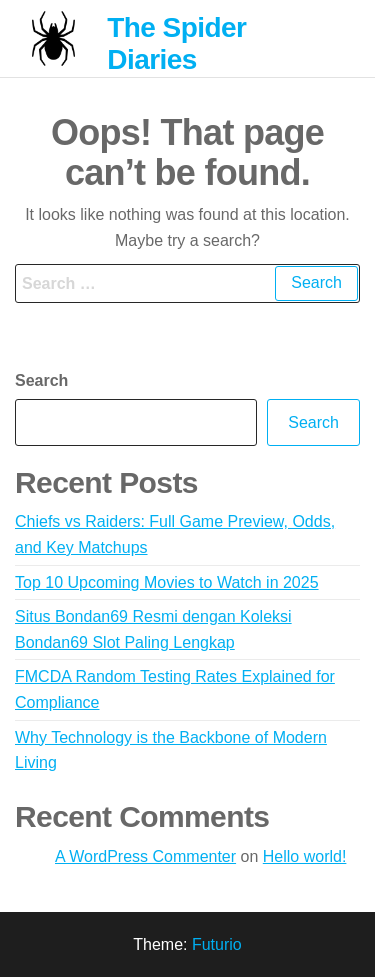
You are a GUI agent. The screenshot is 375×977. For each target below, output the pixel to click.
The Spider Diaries (176, 43)
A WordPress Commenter (145, 856)
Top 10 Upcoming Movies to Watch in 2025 (167, 582)
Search (41, 380)
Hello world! (305, 856)
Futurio (217, 944)
